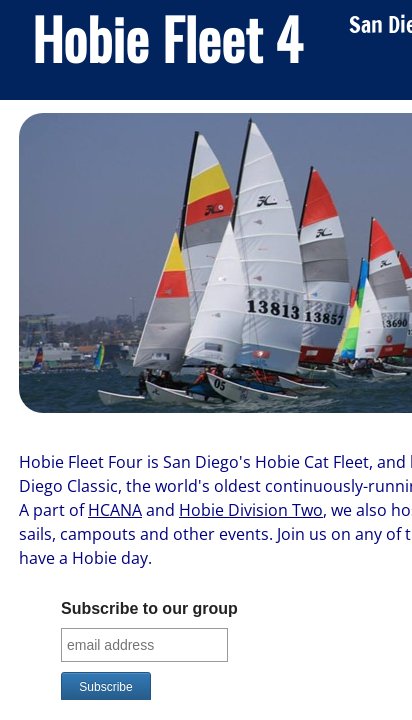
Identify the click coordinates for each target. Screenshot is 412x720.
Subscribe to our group (149, 608)
